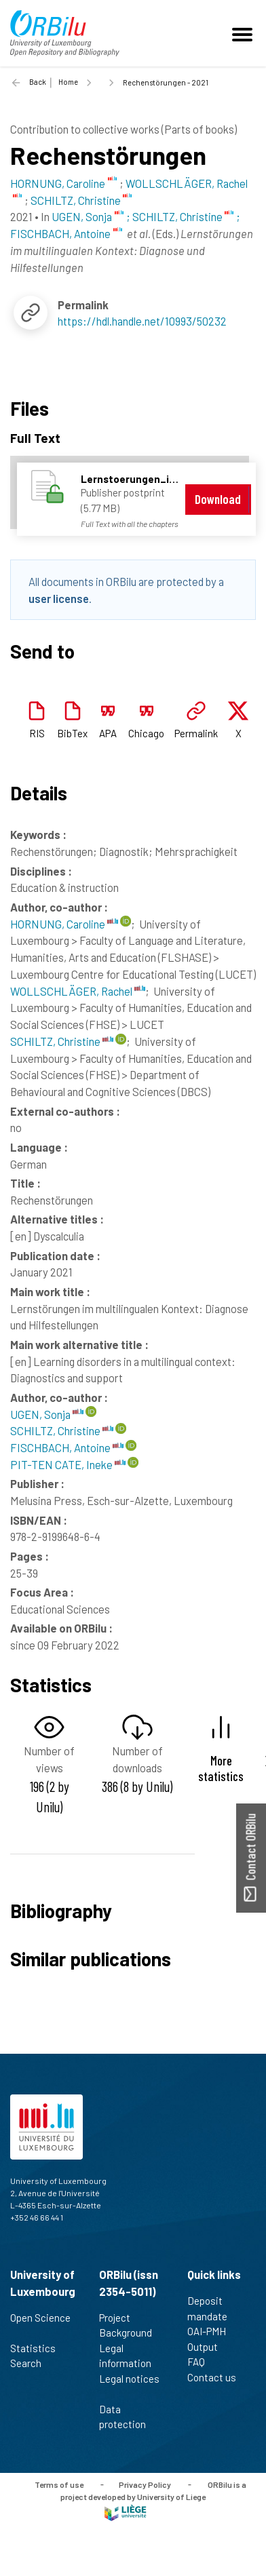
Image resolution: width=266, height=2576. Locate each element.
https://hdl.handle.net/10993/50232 (142, 321)
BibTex (72, 733)
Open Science (40, 2325)
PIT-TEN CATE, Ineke (68, 1464)
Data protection (128, 2417)
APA (108, 733)
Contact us (217, 2377)
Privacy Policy (145, 2484)
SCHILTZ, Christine (61, 1041)
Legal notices (129, 2386)
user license (58, 598)
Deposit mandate (213, 2308)
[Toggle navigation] (244, 33)
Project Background (131, 2325)
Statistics (38, 2348)
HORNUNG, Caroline (64, 924)
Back (37, 81)
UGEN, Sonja (46, 1414)
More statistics (221, 1768)
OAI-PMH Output (208, 2339)
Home (68, 81)
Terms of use (59, 2484)
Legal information (131, 2356)
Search (31, 2363)
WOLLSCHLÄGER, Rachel (77, 991)
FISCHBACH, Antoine (67, 1447)
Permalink (196, 733)
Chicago (146, 733)
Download (218, 499)
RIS (37, 733)
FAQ (201, 2362)
